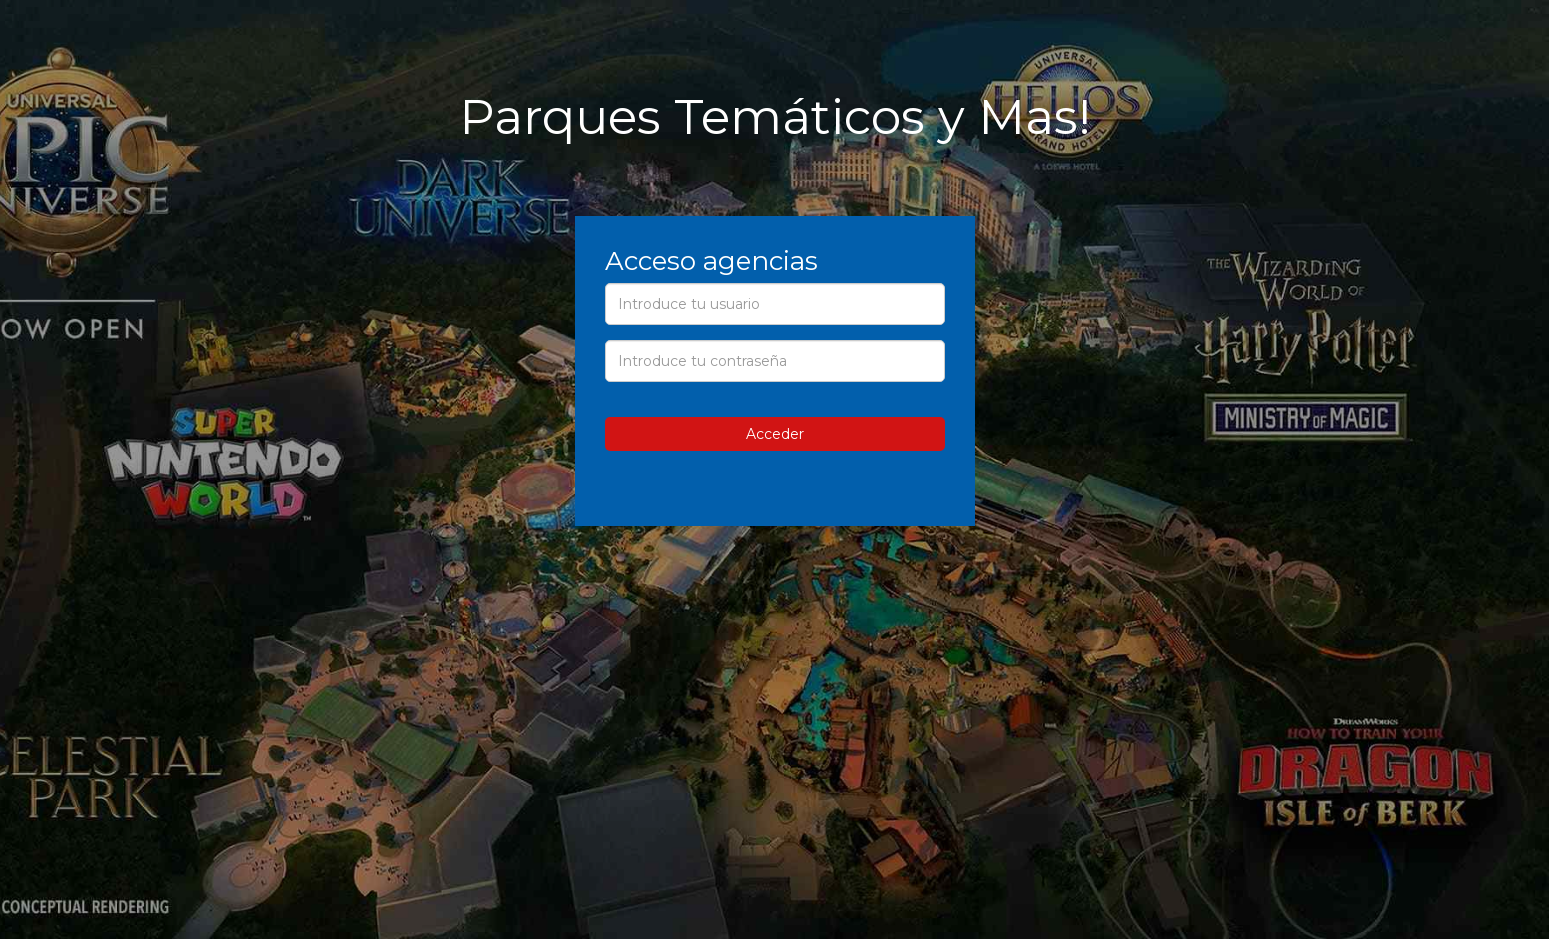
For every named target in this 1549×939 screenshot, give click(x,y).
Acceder (775, 434)
